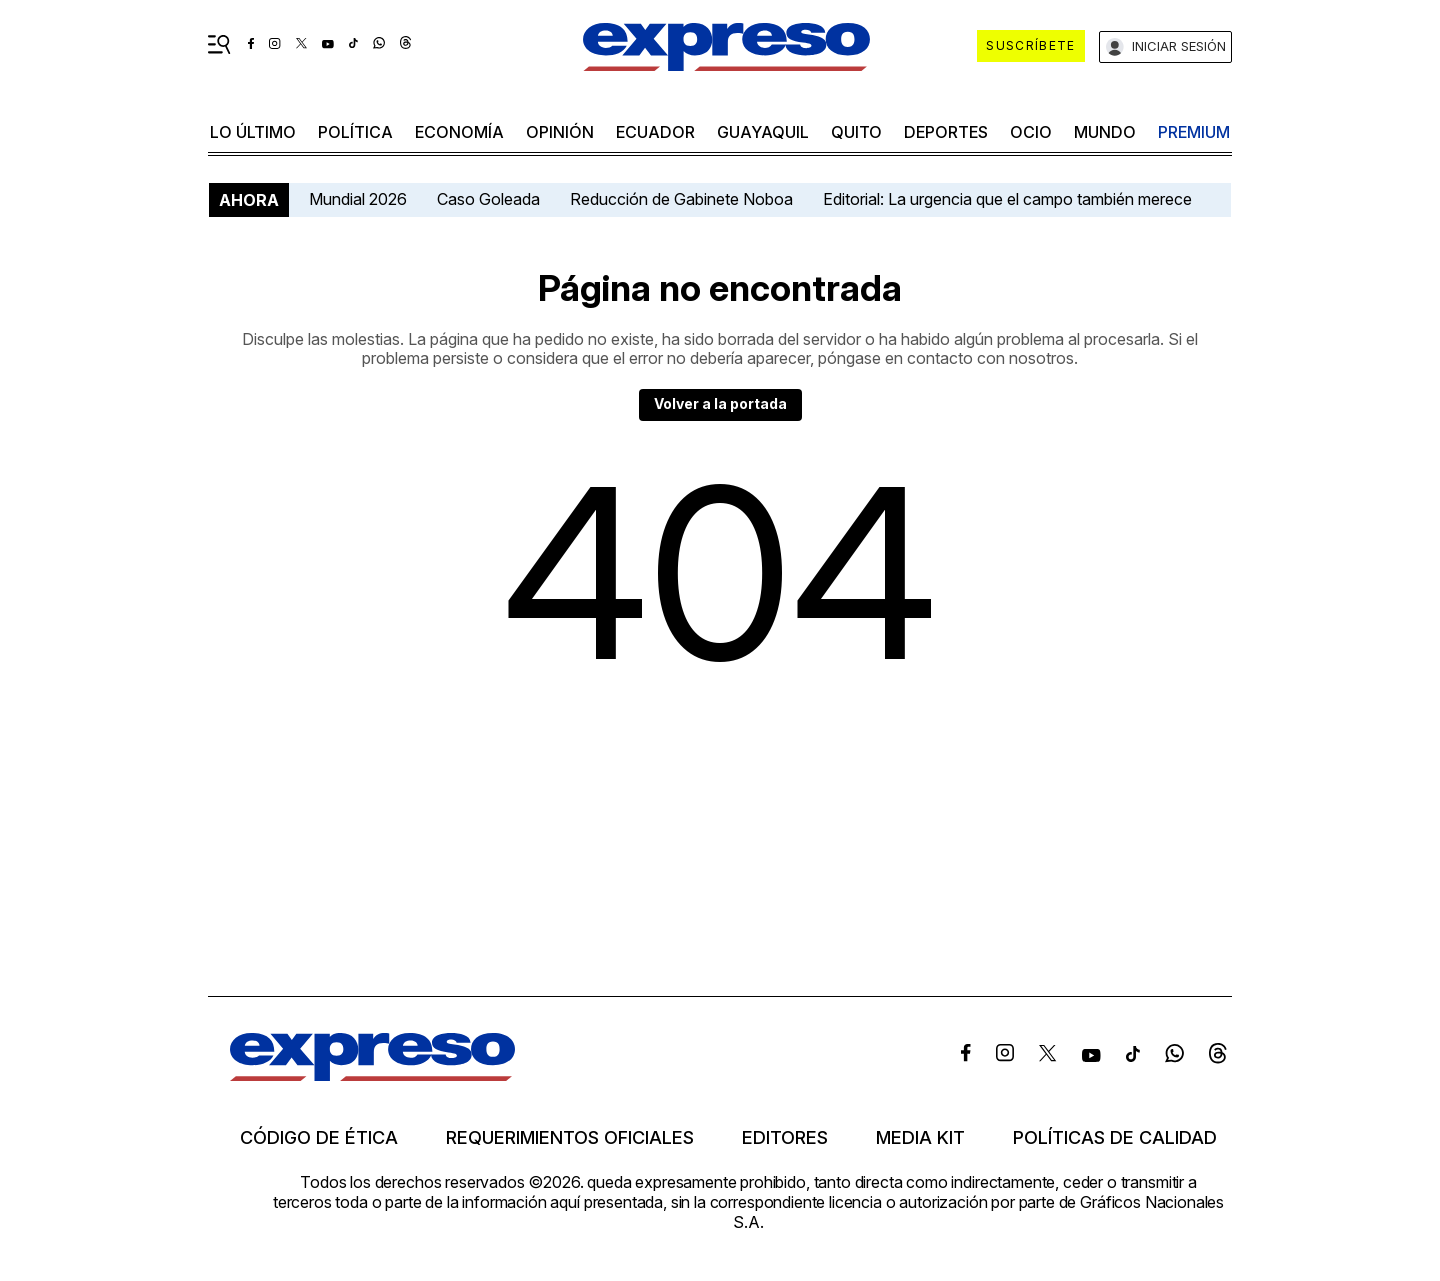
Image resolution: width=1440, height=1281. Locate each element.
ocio (1031, 132)
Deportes (946, 132)
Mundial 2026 (358, 199)
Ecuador (655, 132)
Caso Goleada (488, 199)
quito (856, 132)
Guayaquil (763, 132)
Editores (785, 1138)
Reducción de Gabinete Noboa (681, 199)
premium (1194, 132)
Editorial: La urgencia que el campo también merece (1007, 199)
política (355, 132)
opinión (560, 132)
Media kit (920, 1138)
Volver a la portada (720, 403)
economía (459, 132)
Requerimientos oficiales (570, 1138)
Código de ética (319, 1138)
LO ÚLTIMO (253, 132)
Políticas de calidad (1115, 1138)
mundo (1105, 132)
